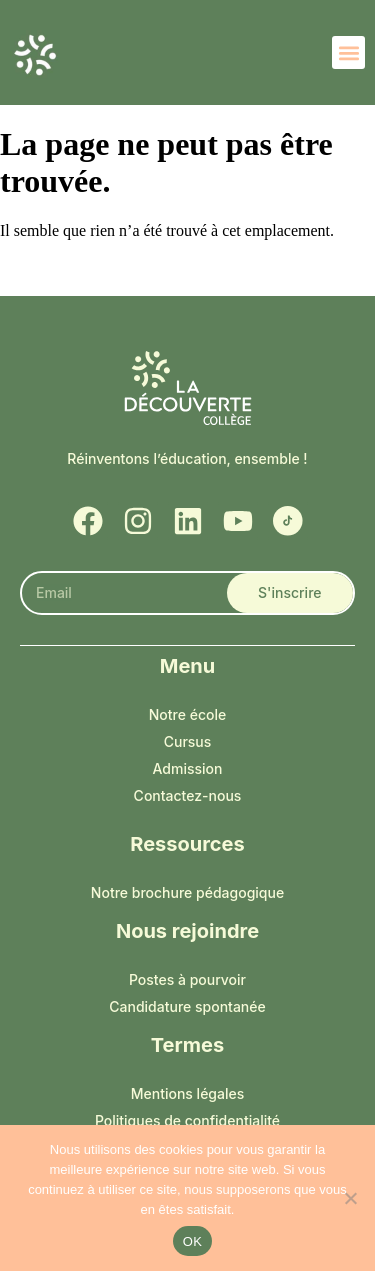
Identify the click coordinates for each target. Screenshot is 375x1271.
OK (192, 1241)
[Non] (350, 1198)
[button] (348, 52)
